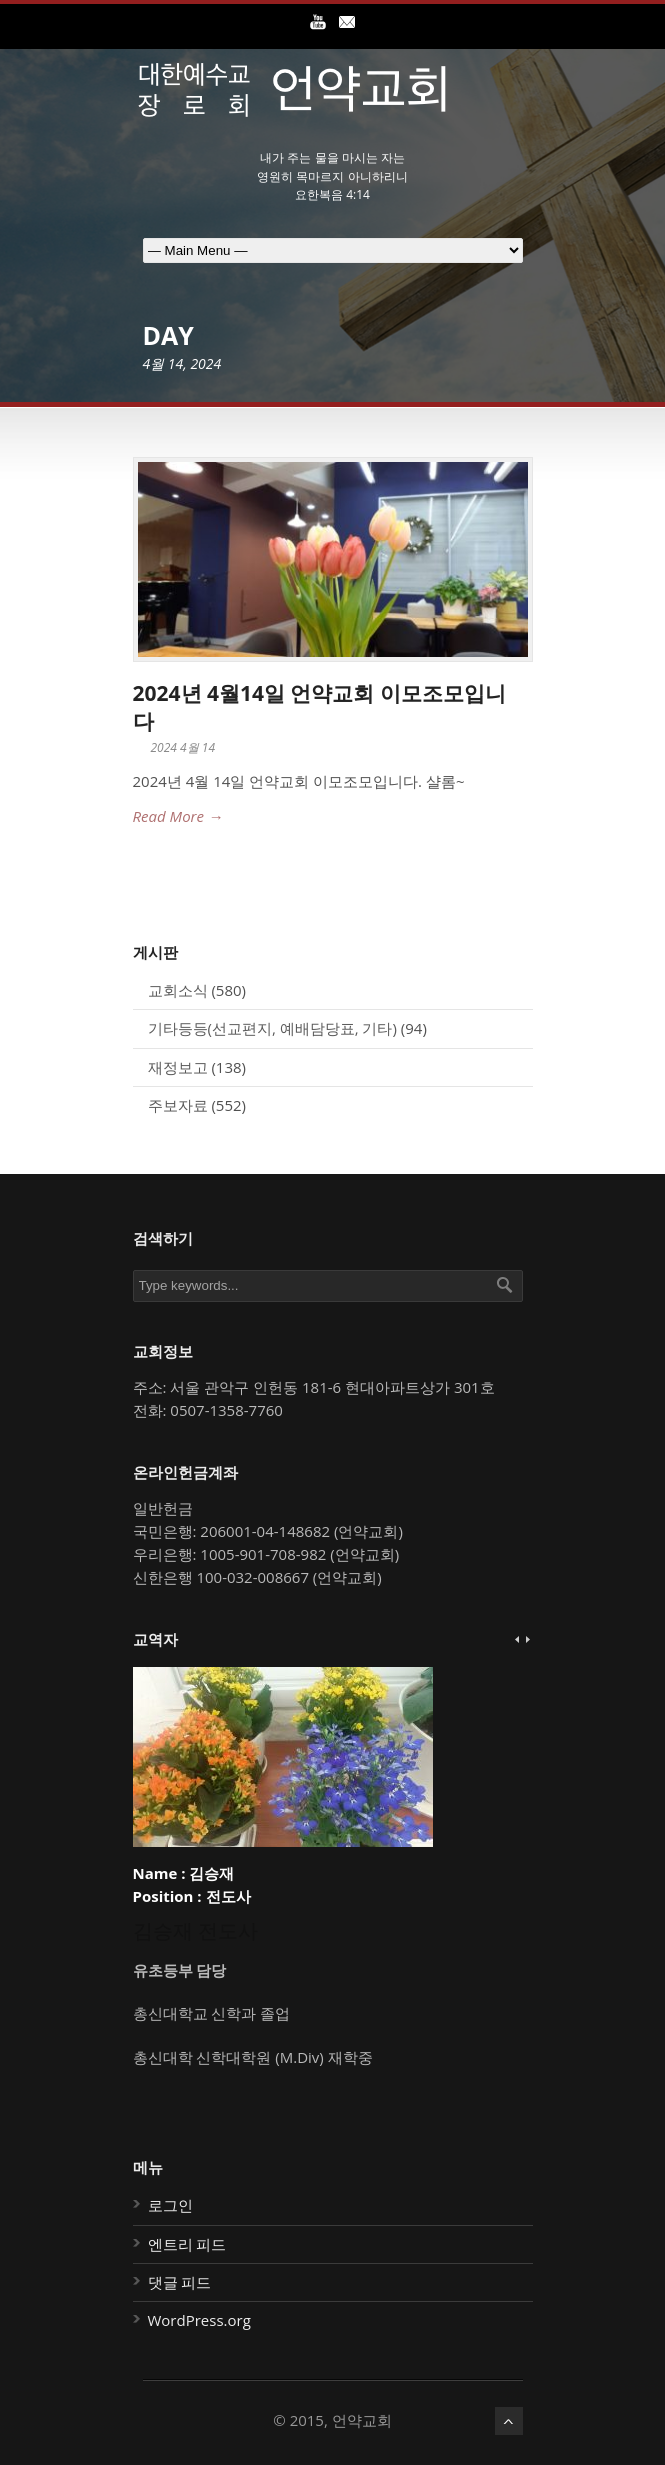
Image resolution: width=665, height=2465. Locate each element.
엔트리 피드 (187, 2244)
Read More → (178, 816)
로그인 (170, 2205)
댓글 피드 (180, 2282)
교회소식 (178, 990)
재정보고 (178, 1067)
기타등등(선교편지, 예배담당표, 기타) (272, 1028)
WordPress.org (199, 2320)
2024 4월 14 (183, 747)
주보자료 (178, 1105)
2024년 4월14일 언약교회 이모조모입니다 (319, 706)
